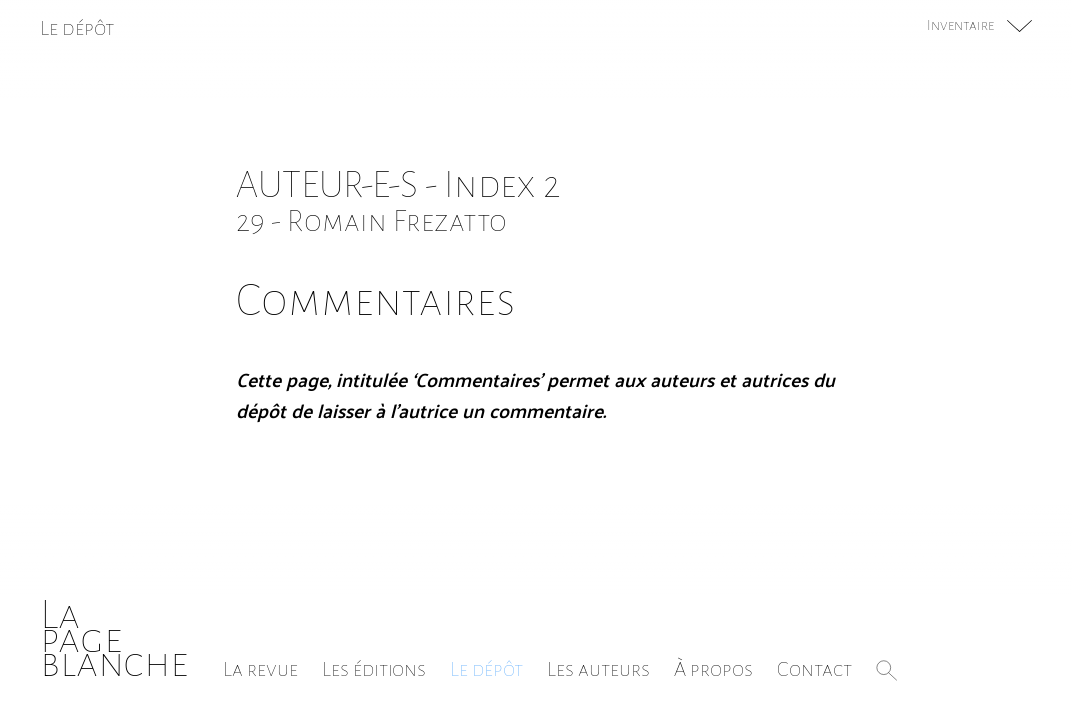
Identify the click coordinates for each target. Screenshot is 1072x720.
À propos (713, 669)
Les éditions (374, 669)
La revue (260, 669)
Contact (814, 669)
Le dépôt (486, 669)
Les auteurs (598, 669)
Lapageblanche (114, 638)
